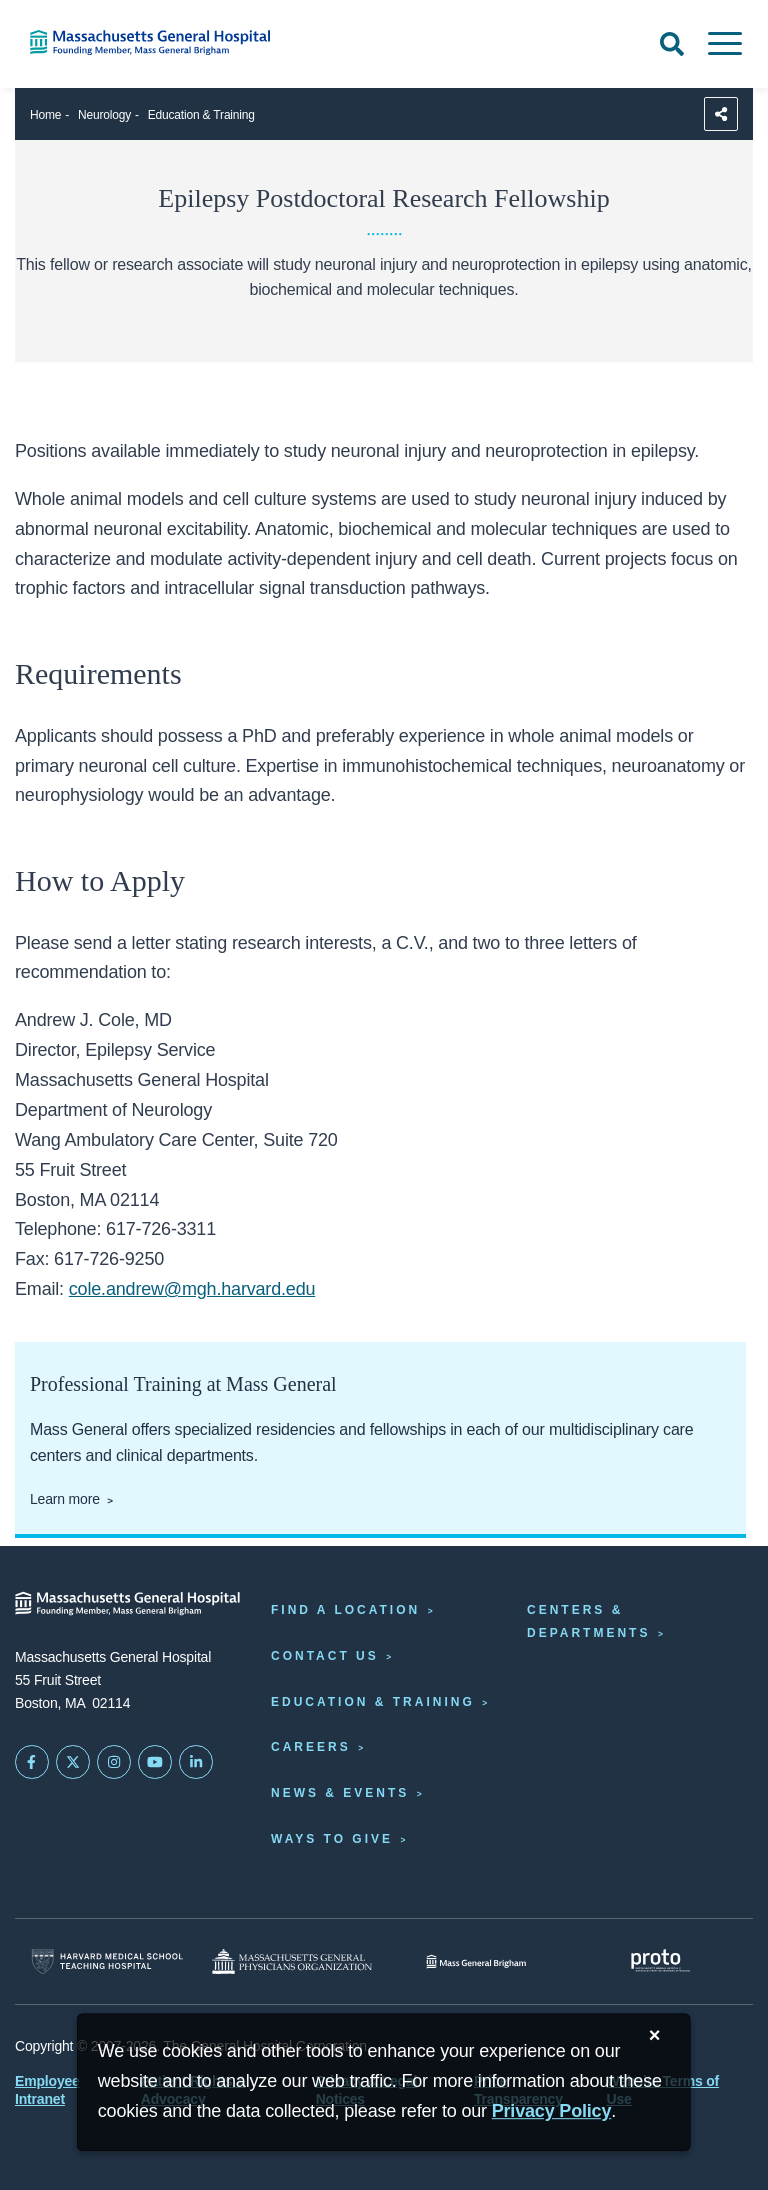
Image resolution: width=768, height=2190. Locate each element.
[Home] (160, 42)
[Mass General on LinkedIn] (196, 1762)
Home (45, 115)
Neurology (104, 115)
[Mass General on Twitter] (73, 1762)
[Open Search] (672, 44)
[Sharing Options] (721, 114)
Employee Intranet (47, 2090)
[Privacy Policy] (552, 2111)
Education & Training (201, 115)
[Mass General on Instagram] (114, 1762)
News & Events (340, 1793)
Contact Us (325, 1656)
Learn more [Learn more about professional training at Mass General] (65, 1499)
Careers (311, 1747)
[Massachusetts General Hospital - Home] (128, 1603)
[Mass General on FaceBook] (32, 1762)
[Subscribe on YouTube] (155, 1762)
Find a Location (345, 1610)
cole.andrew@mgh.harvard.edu (192, 1289)
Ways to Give (332, 1839)
